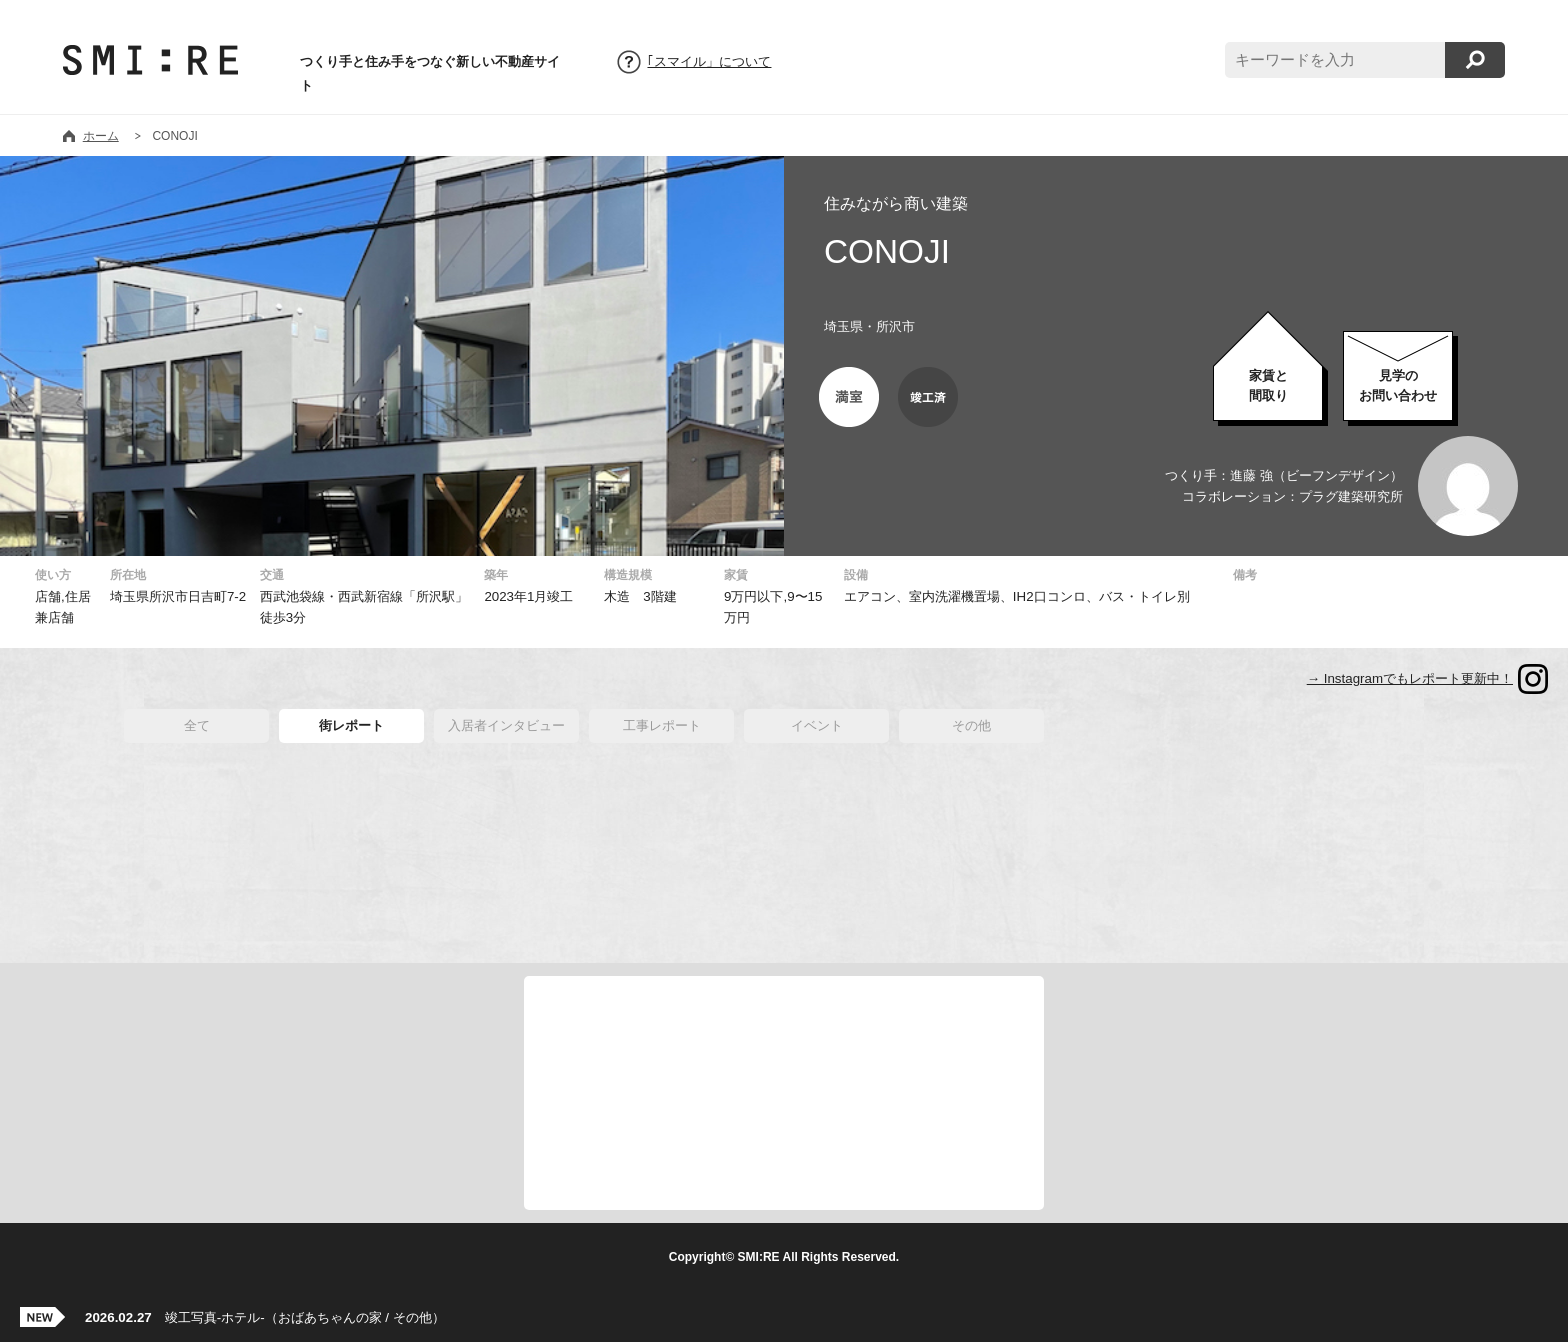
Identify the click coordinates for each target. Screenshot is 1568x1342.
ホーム (101, 136)
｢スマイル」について (709, 62)
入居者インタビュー (506, 725)
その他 (971, 725)
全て (197, 725)
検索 (1475, 60)
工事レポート (662, 725)
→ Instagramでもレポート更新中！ (1410, 678)
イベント (817, 725)
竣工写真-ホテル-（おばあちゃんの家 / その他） (265, 1317)
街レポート (351, 725)
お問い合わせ (1398, 385)
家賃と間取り (1268, 385)
